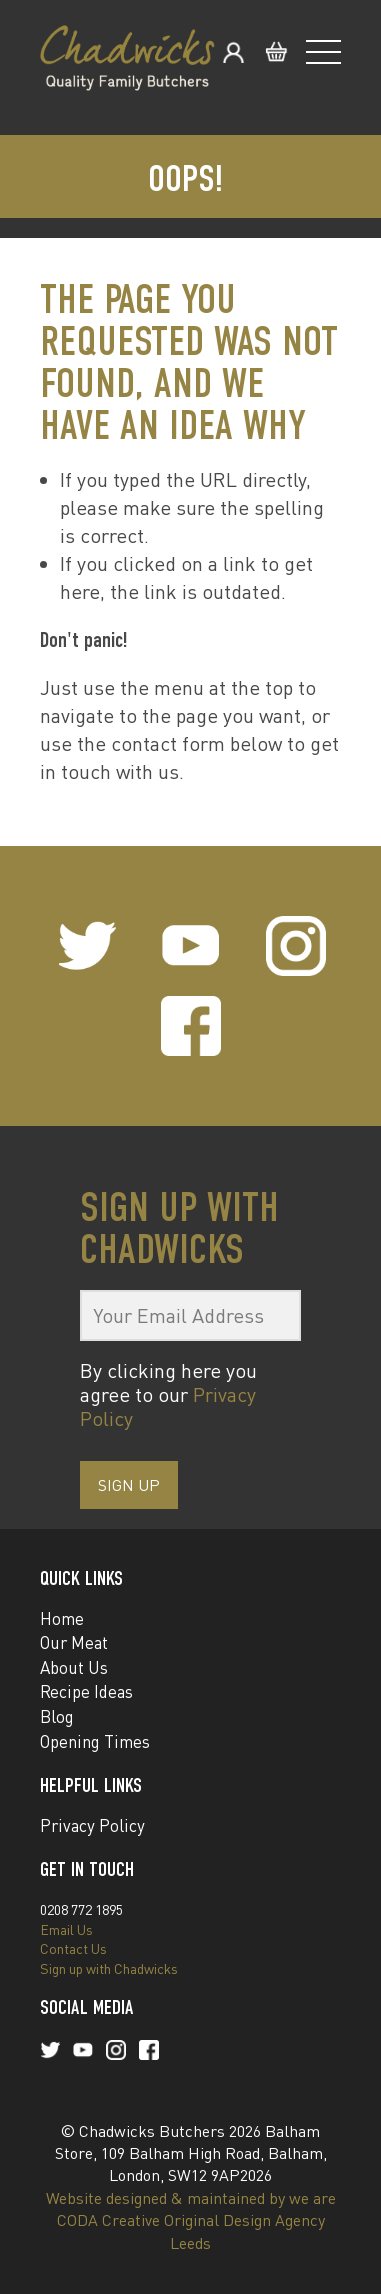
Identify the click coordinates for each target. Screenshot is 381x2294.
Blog (57, 1716)
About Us (74, 1667)
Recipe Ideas (86, 1691)
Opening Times (95, 1741)
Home (62, 1618)
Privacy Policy (92, 1825)
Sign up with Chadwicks (109, 1968)
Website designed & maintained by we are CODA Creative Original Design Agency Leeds (191, 2220)
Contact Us (73, 1948)
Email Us (66, 1929)
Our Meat (74, 1642)
